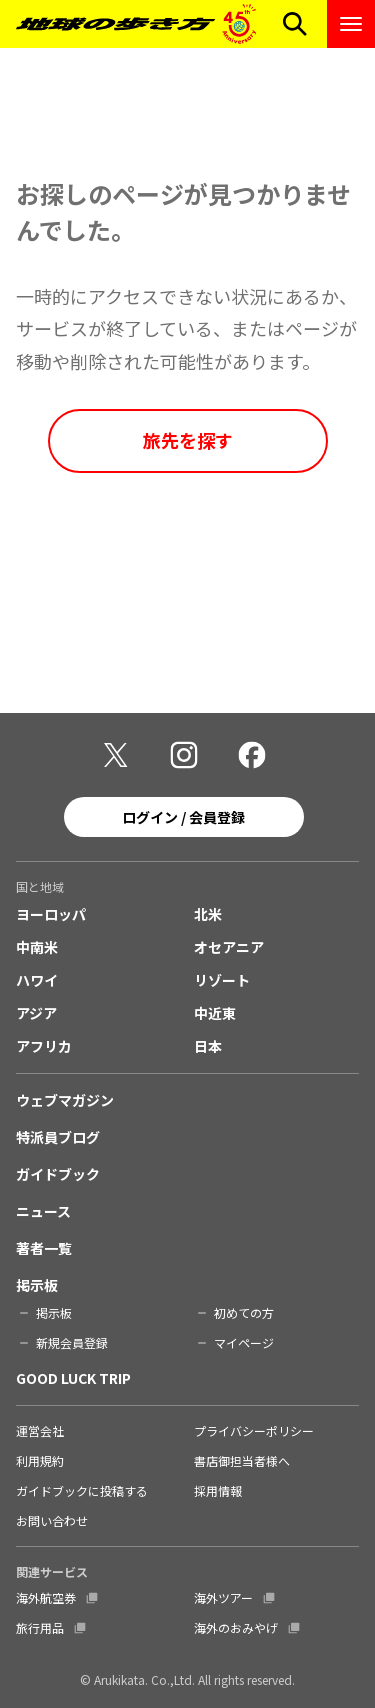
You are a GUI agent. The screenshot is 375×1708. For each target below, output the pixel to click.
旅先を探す (188, 440)
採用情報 (218, 1490)
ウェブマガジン (65, 1100)
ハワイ (37, 980)
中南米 (37, 947)
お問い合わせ (52, 1520)
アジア (36, 1013)
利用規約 (40, 1460)
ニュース (43, 1211)
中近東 (215, 1013)
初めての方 (244, 1312)
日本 (208, 1046)
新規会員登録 (72, 1342)
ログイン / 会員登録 (183, 817)
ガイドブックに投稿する (82, 1490)
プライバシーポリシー (254, 1430)
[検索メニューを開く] (295, 24)
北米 (208, 914)
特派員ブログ (58, 1137)
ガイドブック (58, 1174)
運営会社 (40, 1430)
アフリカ (44, 1046)
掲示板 (37, 1285)
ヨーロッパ (51, 914)
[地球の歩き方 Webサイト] (136, 24)
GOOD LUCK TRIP (73, 1378)
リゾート (222, 980)
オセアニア (229, 947)
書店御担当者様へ (242, 1460)
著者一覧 (44, 1248)
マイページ (244, 1342)
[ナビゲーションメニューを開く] (351, 24)
